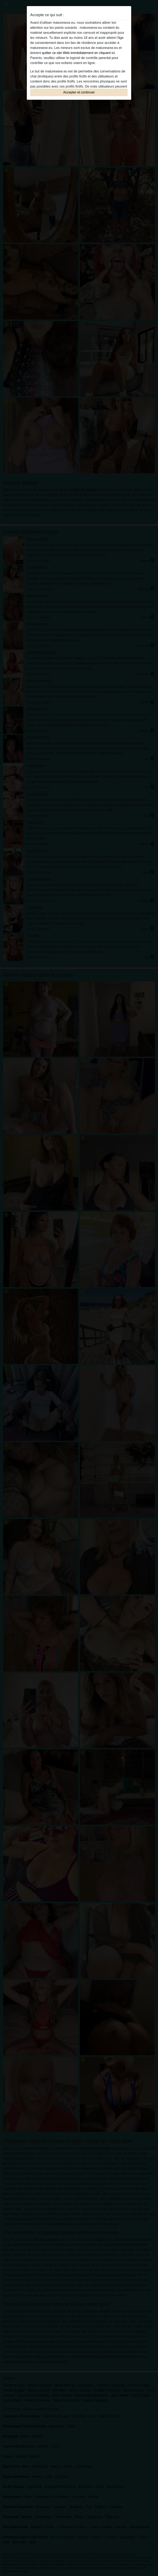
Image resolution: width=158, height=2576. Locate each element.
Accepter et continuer (79, 92)
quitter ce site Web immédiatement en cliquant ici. (79, 53)
